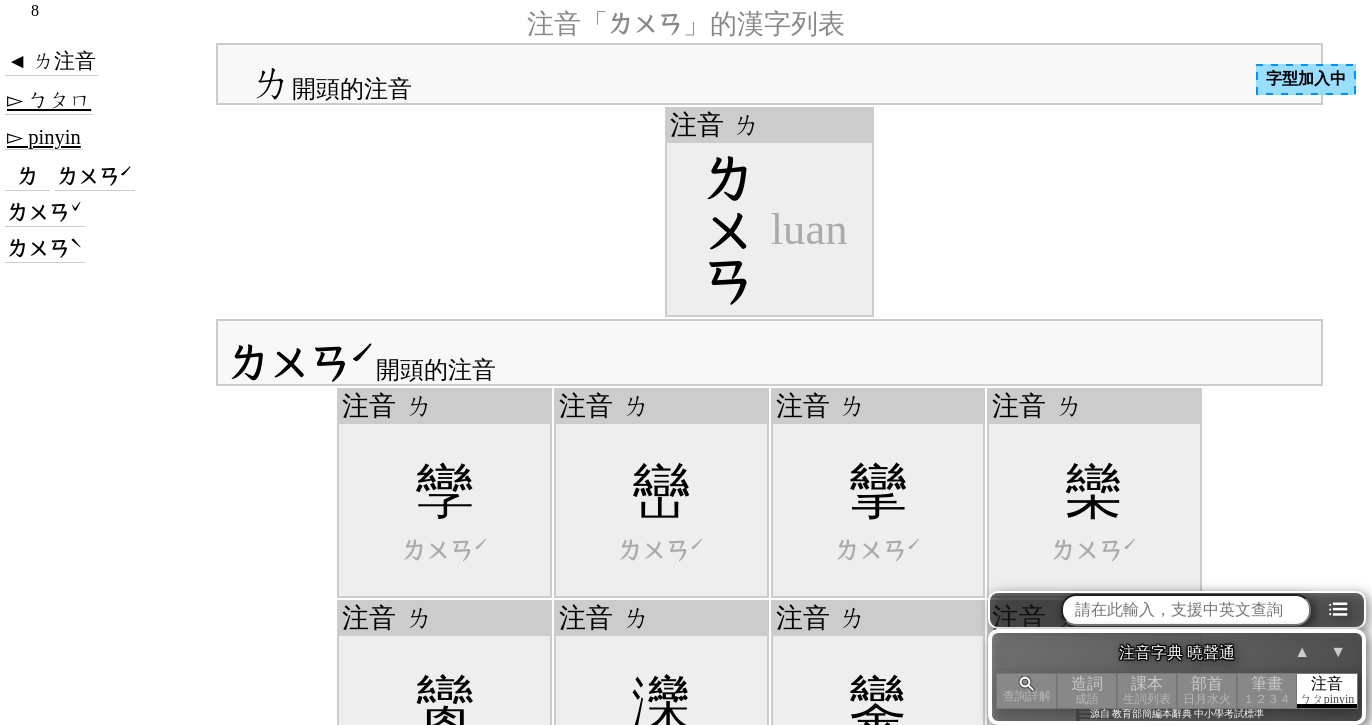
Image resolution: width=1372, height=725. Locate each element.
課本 (1147, 690)
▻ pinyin (44, 137)
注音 (1327, 690)
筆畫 (1267, 690)
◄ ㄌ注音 (51, 61)
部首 (1207, 690)
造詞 (1087, 690)
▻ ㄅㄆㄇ (49, 100)
